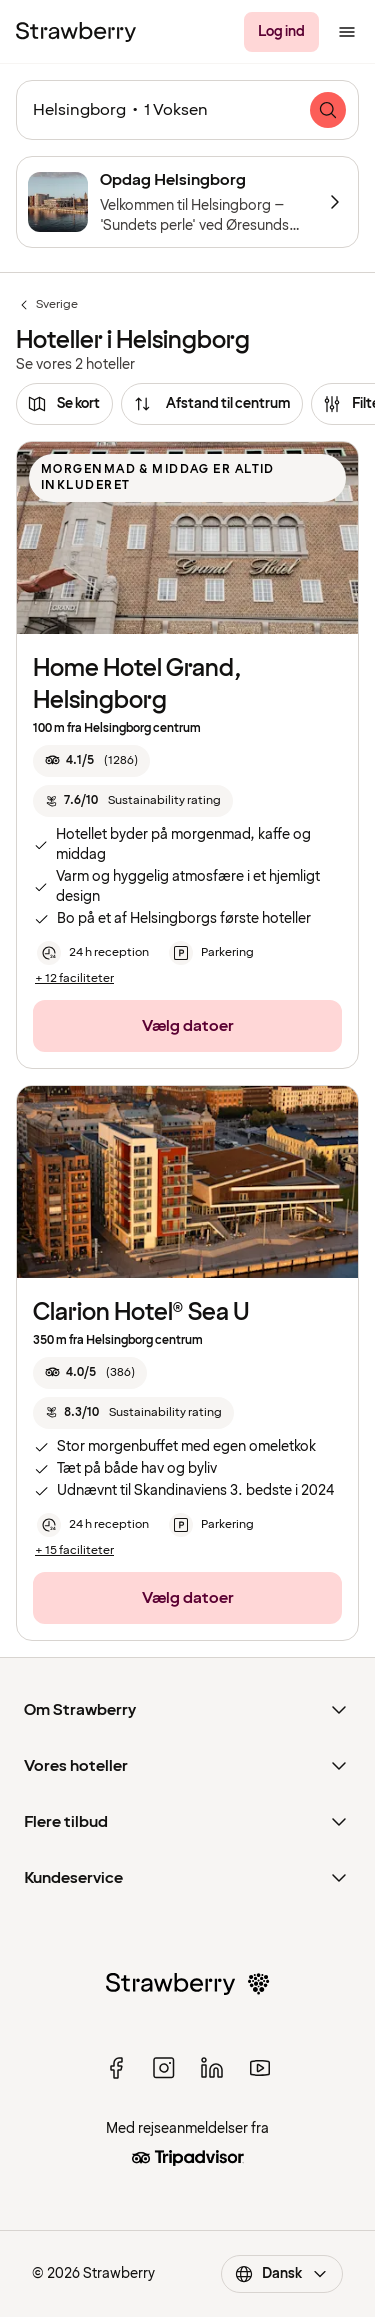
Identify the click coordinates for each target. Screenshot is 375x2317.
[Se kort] (64, 404)
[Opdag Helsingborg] (187, 202)
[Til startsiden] (76, 32)
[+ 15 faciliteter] (74, 1551)
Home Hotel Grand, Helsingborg (137, 684)
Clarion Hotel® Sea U (141, 1312)
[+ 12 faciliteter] (74, 979)
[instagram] (164, 2068)
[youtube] (260, 2068)
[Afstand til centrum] (212, 404)
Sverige (47, 305)
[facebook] (116, 2068)
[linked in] (212, 2068)
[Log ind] (281, 32)
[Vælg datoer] (187, 1026)
